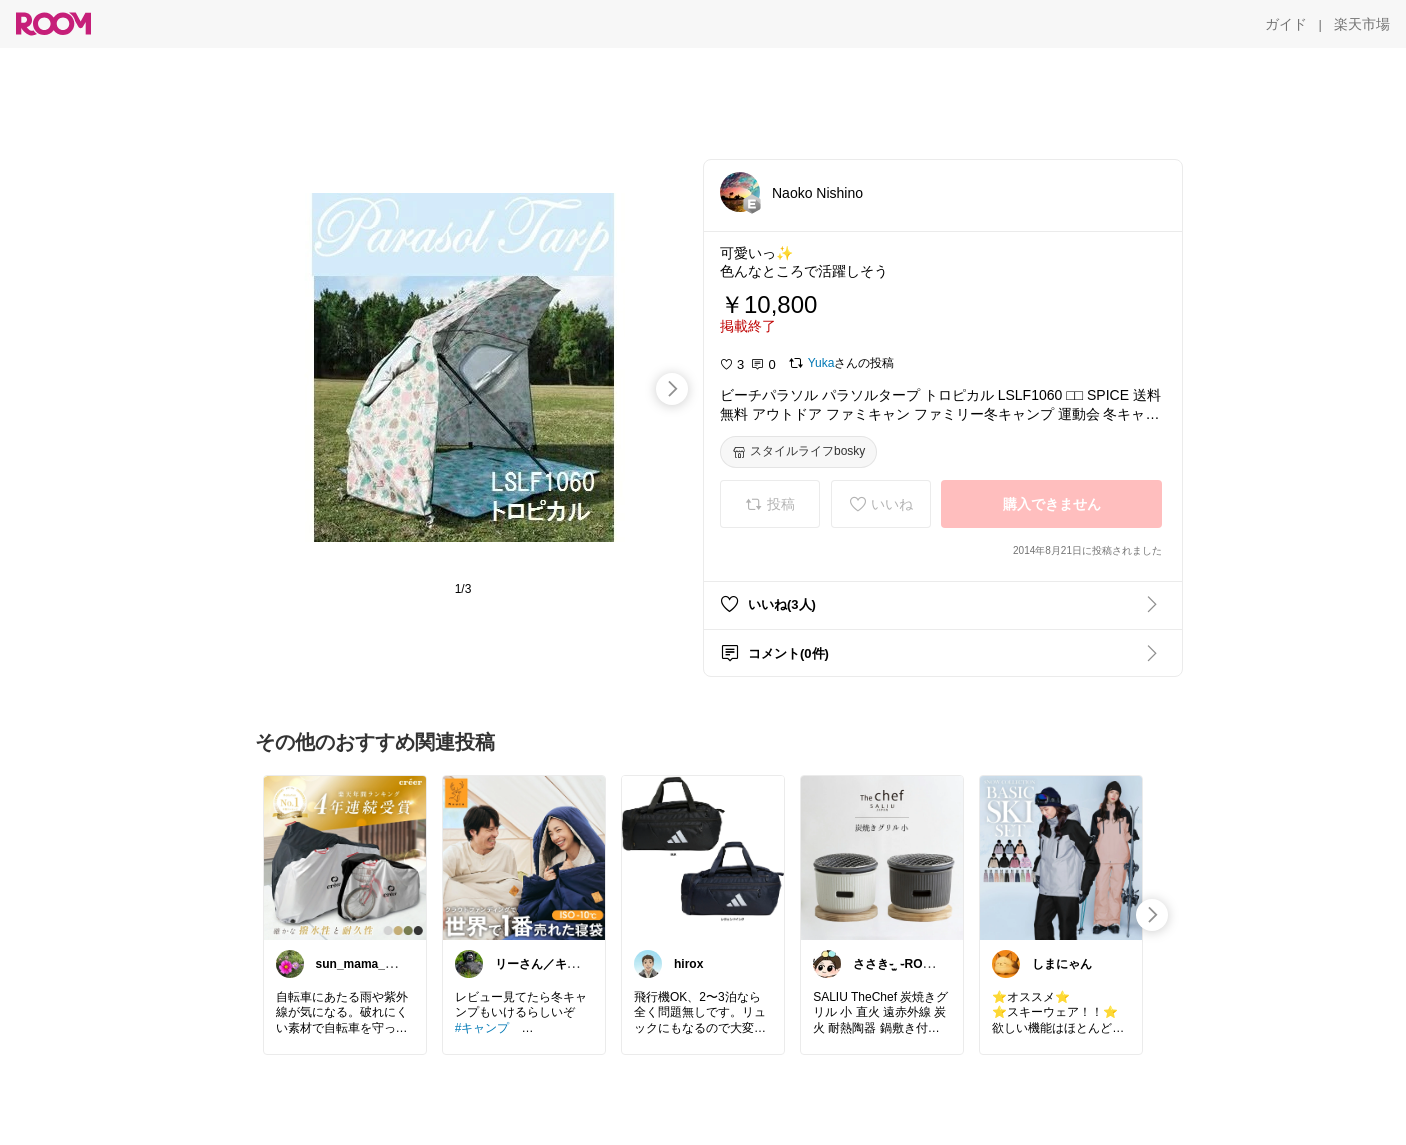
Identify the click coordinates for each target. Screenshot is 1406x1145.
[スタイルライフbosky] (798, 452)
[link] (345, 857)
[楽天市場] (1362, 24)
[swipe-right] (672, 389)
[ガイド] (1286, 24)
